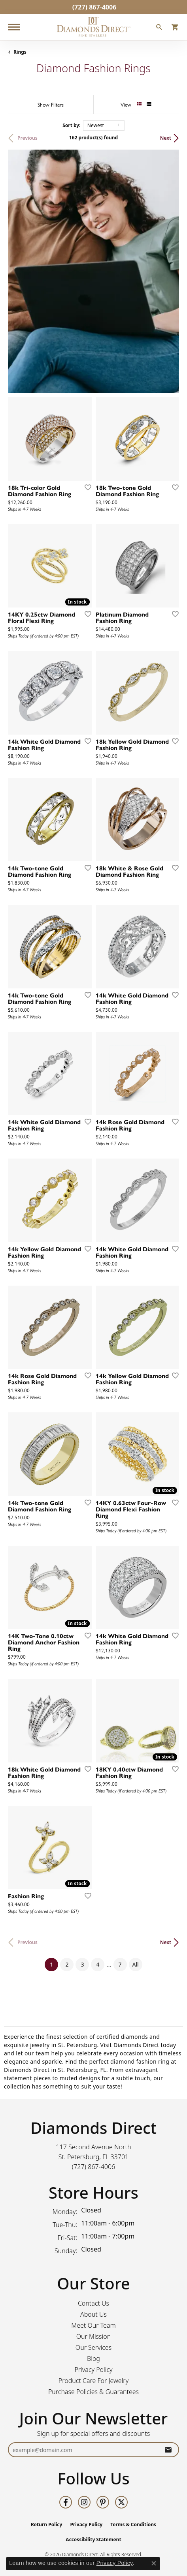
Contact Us (93, 2303)
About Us (93, 2314)
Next (165, 138)
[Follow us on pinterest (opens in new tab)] (102, 2502)
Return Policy (46, 2524)
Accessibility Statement (93, 2539)
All (135, 1964)
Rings (19, 52)
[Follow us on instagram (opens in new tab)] (84, 2502)
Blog (93, 2358)
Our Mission (93, 2336)
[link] (94, 7)
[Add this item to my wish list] (85, 487)
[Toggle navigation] (14, 27)
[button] (159, 28)
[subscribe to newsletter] (168, 2450)
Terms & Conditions (133, 2524)
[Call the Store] (93, 2166)
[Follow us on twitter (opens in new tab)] (121, 2502)
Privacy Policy (93, 2369)
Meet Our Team (93, 2325)
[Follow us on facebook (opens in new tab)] (65, 2502)
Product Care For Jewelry (93, 2380)
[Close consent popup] (153, 2563)
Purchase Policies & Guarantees (93, 2391)
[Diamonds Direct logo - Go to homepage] (93, 27)
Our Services (93, 2347)
